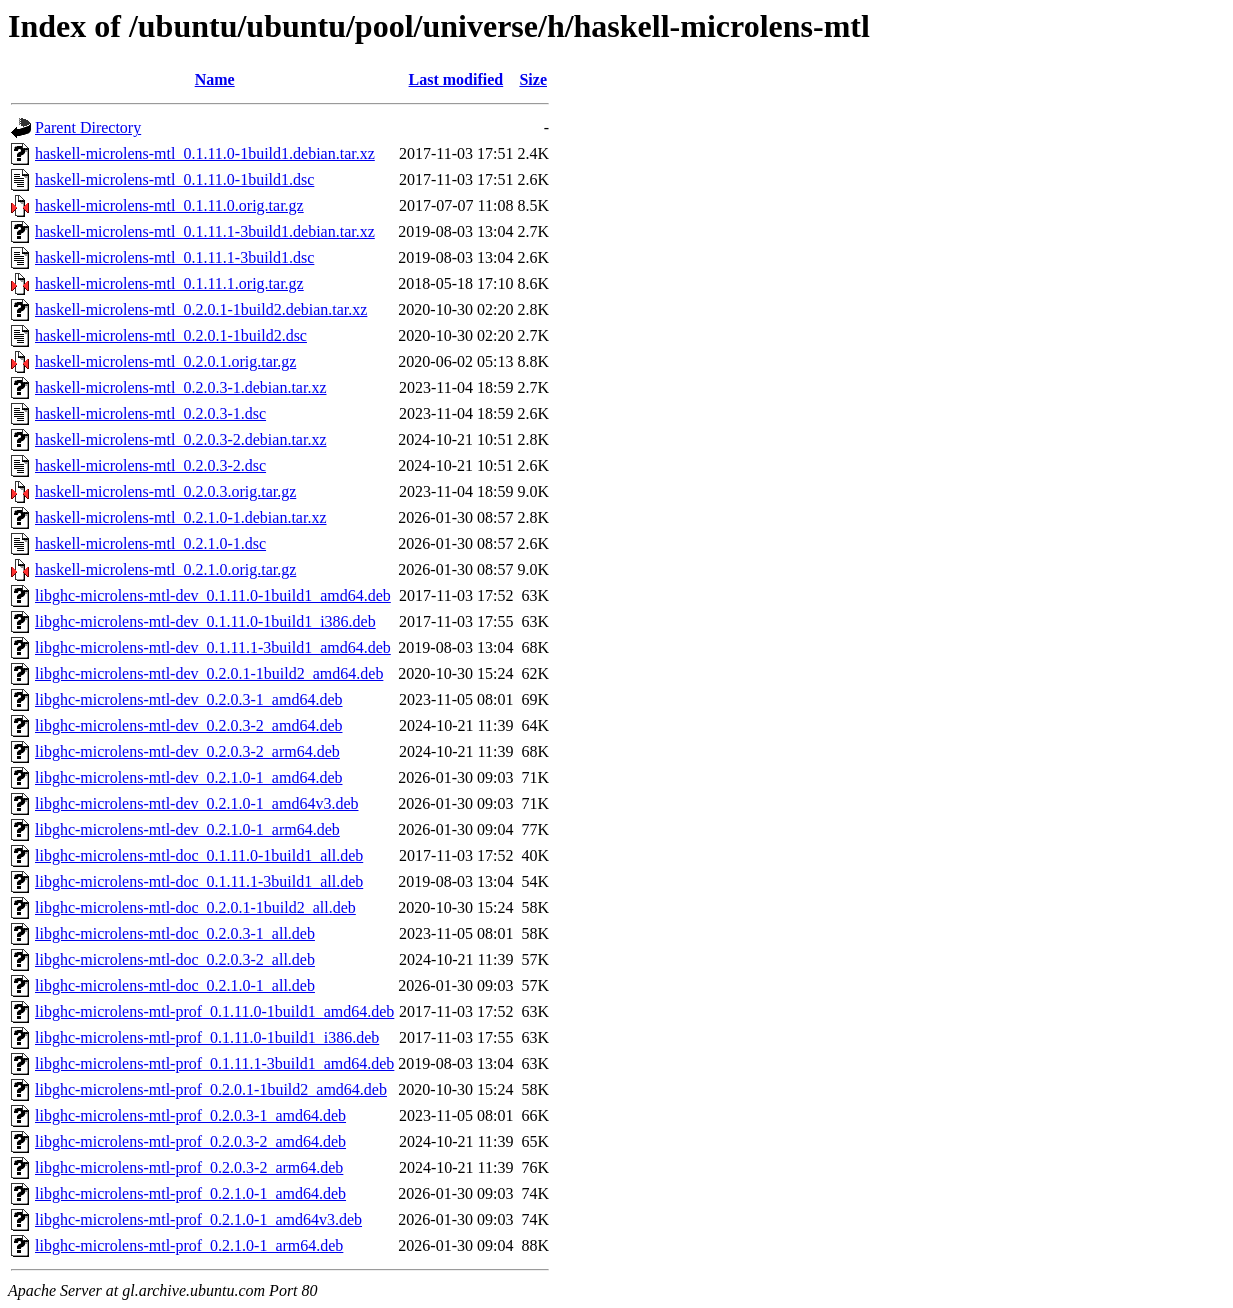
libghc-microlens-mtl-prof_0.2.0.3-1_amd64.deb (190, 1115)
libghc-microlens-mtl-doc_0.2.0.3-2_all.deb (175, 959)
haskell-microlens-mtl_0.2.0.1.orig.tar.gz (165, 361)
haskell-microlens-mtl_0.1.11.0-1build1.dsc (174, 179)
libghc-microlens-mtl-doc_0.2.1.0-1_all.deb (175, 985)
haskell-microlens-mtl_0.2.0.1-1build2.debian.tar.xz (201, 309)
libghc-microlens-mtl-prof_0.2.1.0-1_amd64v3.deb (198, 1219)
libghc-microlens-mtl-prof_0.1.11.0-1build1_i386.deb (207, 1037)
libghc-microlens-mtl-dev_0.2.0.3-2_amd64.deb (188, 725)
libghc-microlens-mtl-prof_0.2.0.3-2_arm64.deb (189, 1167)
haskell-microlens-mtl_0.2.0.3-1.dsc (150, 413)
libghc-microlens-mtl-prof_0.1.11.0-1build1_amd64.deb (214, 1011)
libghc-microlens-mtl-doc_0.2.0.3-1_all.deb (175, 933)
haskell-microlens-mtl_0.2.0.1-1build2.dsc (171, 335)
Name (215, 79)
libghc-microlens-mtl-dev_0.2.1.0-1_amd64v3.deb (196, 803)
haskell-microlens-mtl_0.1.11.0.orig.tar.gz (169, 205)
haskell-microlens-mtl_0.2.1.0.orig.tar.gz (165, 569)
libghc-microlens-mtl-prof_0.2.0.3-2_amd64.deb (190, 1141)
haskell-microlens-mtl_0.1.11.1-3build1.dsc (174, 257)
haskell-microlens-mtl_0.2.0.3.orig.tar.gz (165, 491)
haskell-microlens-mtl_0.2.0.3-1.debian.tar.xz (180, 387)
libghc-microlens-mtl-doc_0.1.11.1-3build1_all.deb (199, 881)
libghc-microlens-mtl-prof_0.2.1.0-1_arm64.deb (189, 1245)
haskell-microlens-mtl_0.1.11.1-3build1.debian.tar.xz (205, 231)
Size (533, 79)
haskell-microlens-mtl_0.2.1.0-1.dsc (150, 543)
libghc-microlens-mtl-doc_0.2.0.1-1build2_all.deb (195, 907)
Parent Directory (88, 127)
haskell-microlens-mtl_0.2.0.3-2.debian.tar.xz (180, 439)
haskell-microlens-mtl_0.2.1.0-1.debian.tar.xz (180, 517)
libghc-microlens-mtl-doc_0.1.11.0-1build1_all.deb (199, 855)
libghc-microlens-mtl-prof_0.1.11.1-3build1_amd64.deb (214, 1063)
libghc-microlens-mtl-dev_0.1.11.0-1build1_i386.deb (205, 621)
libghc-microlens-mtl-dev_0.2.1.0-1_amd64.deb (188, 777)
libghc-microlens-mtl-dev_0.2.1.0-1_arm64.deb (187, 829)
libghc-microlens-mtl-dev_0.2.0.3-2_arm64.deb (187, 751)
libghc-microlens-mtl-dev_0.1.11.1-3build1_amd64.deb (213, 647)
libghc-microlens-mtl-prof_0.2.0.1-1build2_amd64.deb (211, 1089)
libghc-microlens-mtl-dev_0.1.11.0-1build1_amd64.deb (213, 595)
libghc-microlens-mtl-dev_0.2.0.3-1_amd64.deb (188, 699)
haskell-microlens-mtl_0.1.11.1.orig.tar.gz (169, 283)
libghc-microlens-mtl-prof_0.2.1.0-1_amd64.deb (190, 1193)
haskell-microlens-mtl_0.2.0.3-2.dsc (150, 465)
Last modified (456, 79)
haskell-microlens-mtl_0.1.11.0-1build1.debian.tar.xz (205, 153)
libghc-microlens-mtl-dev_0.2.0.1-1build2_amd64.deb (209, 673)
